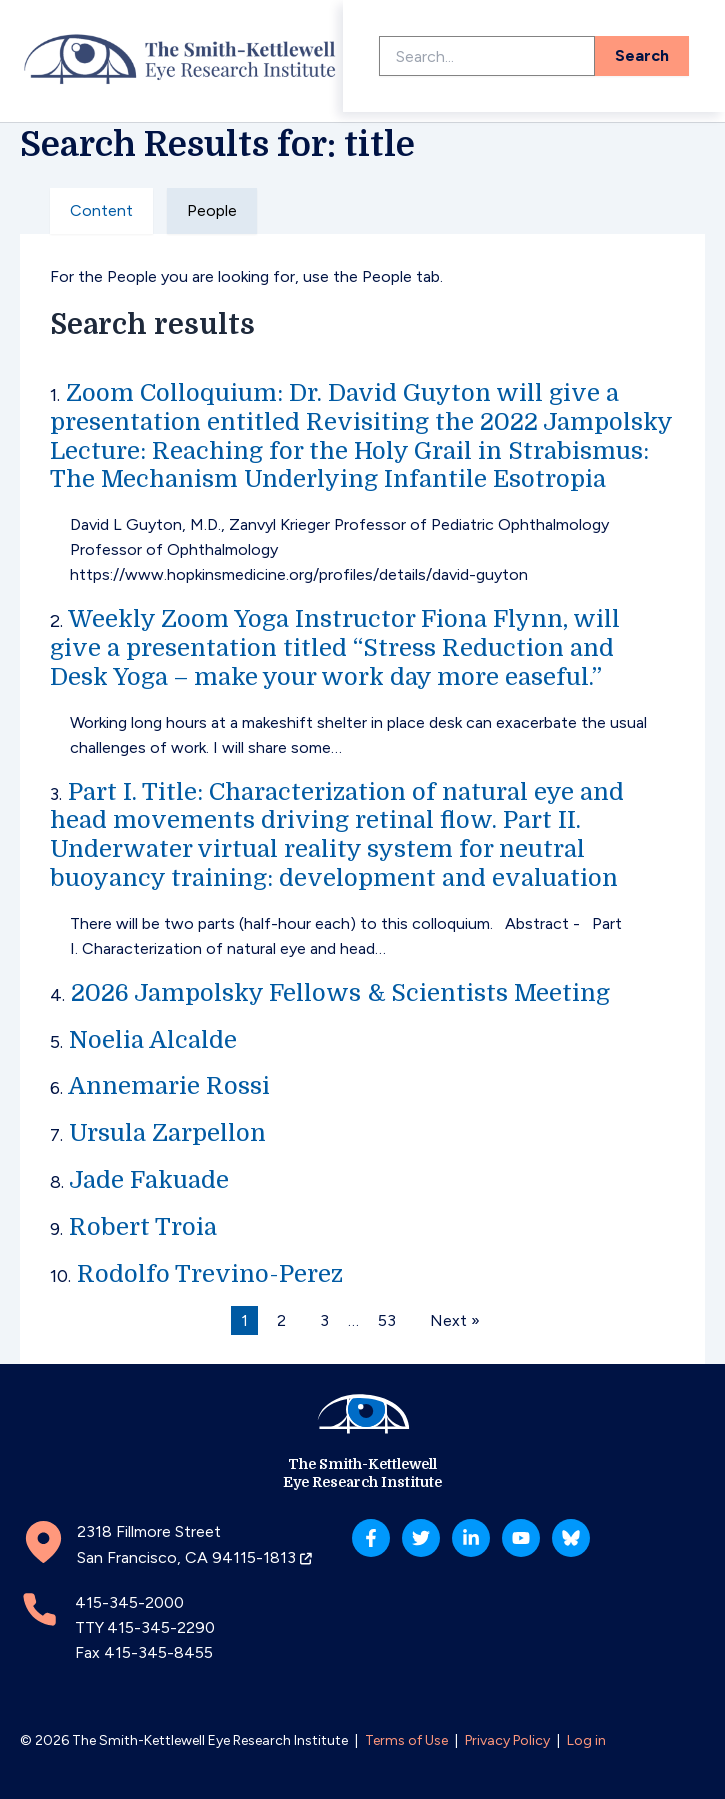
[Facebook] (371, 1538)
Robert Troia (143, 1227)
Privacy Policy (507, 1740)
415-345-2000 (129, 1602)
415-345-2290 (161, 1627)
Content (101, 210)
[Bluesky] (571, 1538)
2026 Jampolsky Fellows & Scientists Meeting (340, 993)
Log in (586, 1740)
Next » (455, 1320)
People (212, 210)
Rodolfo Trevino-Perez (210, 1274)
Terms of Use (406, 1740)
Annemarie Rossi (169, 1086)
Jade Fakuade (149, 1180)
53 (387, 1320)
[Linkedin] (471, 1538)
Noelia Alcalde (153, 1040)
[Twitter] (421, 1538)
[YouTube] (521, 1538)
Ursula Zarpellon (167, 1133)
